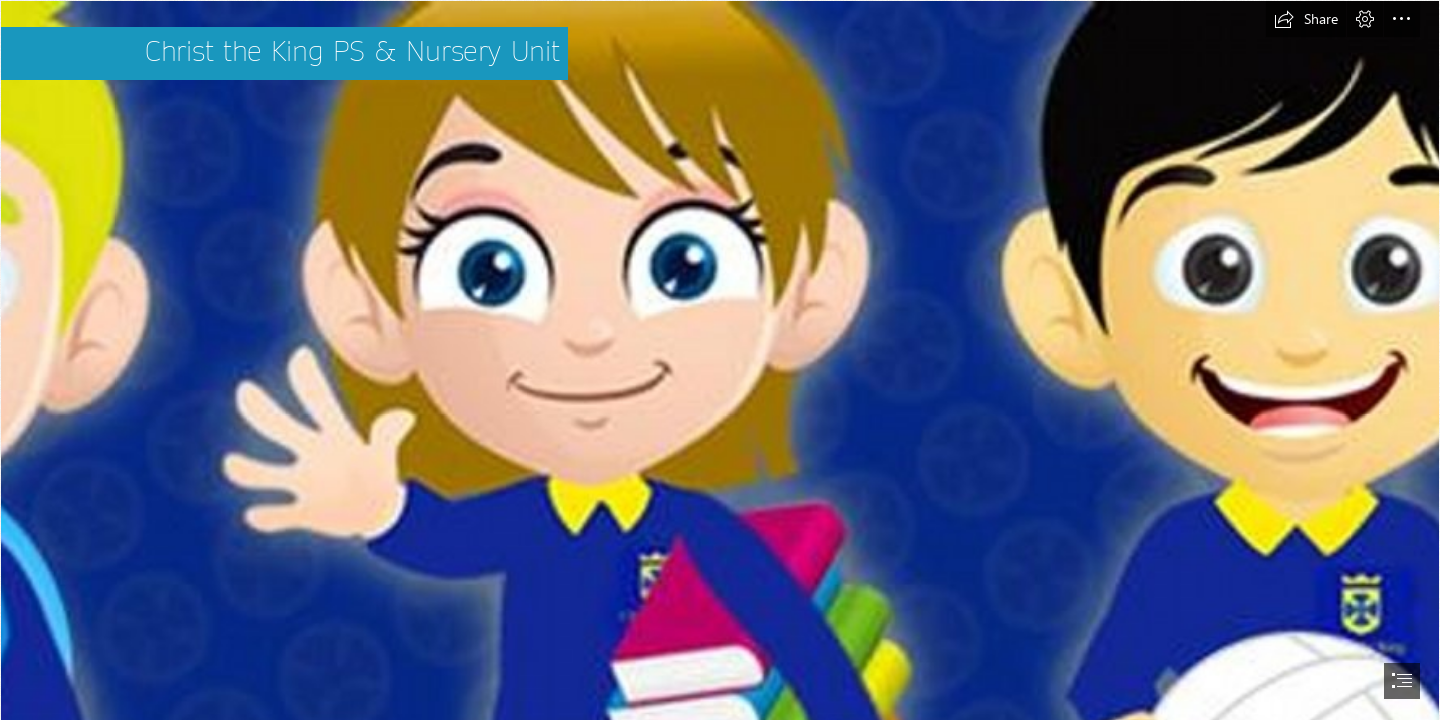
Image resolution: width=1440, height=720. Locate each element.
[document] (720, 360)
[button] (1306, 19)
